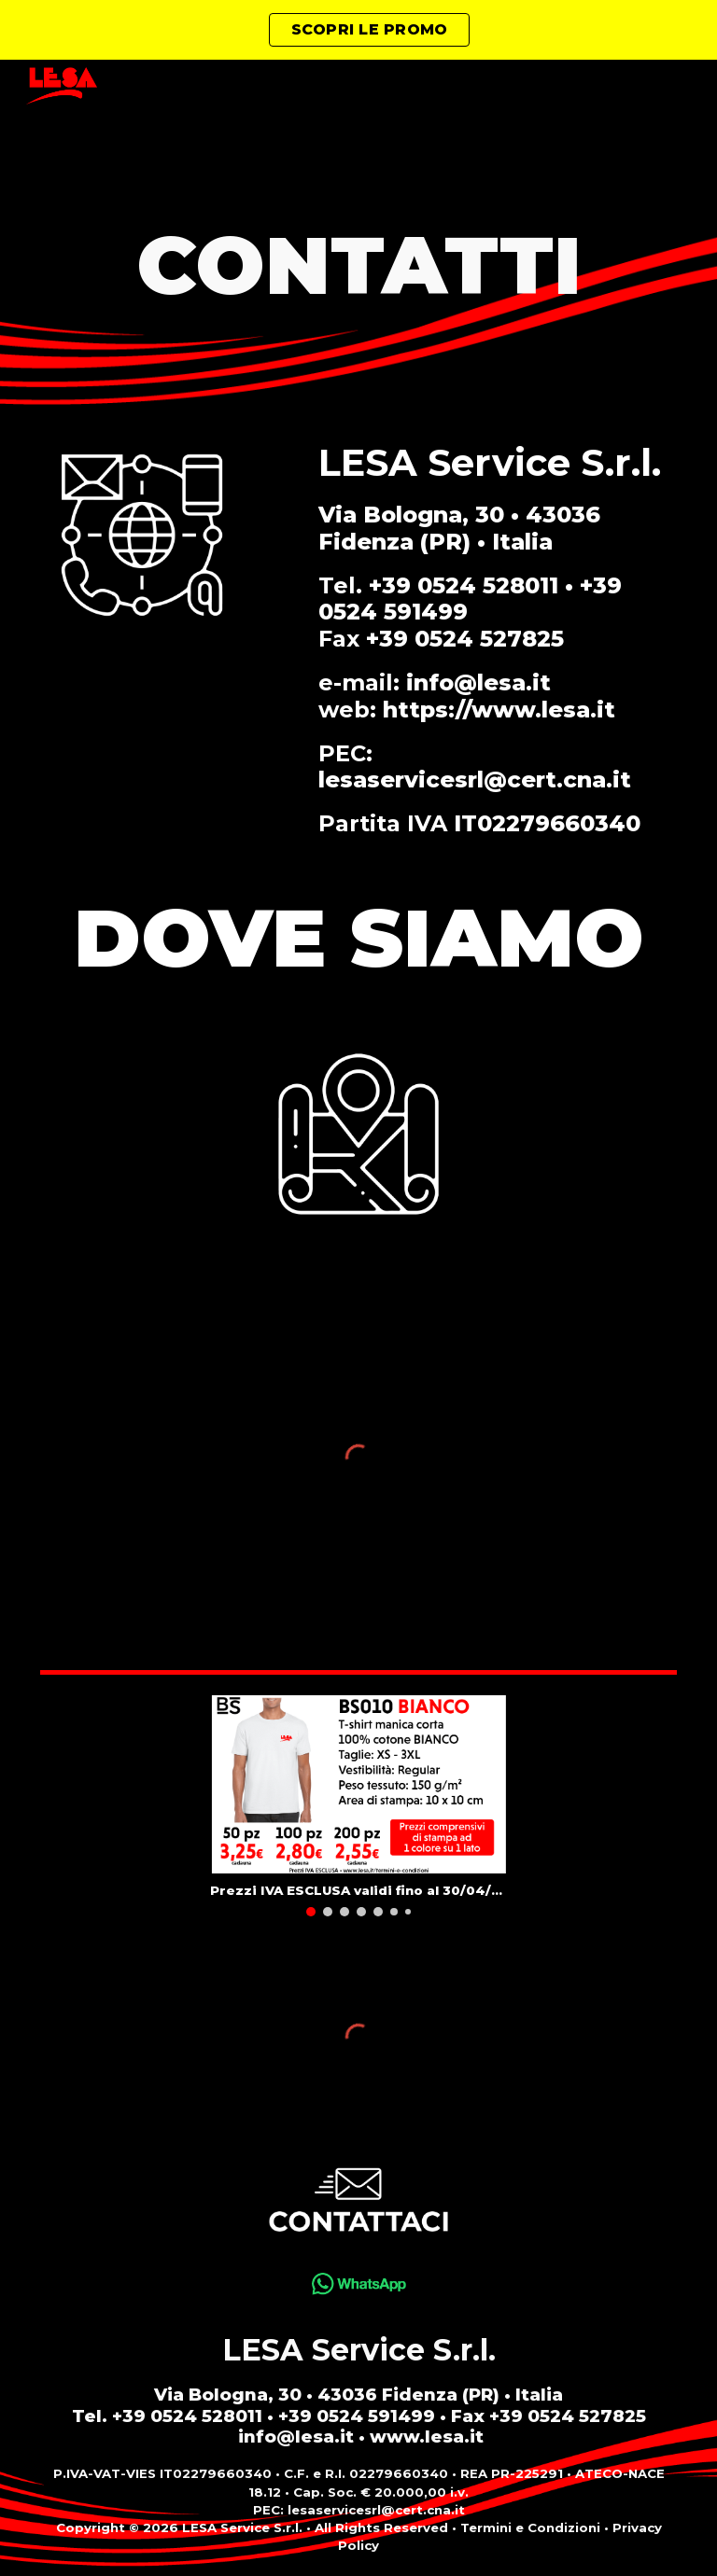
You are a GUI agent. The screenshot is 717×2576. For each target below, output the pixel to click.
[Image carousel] (359, 1805)
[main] (359, 265)
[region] (358, 30)
